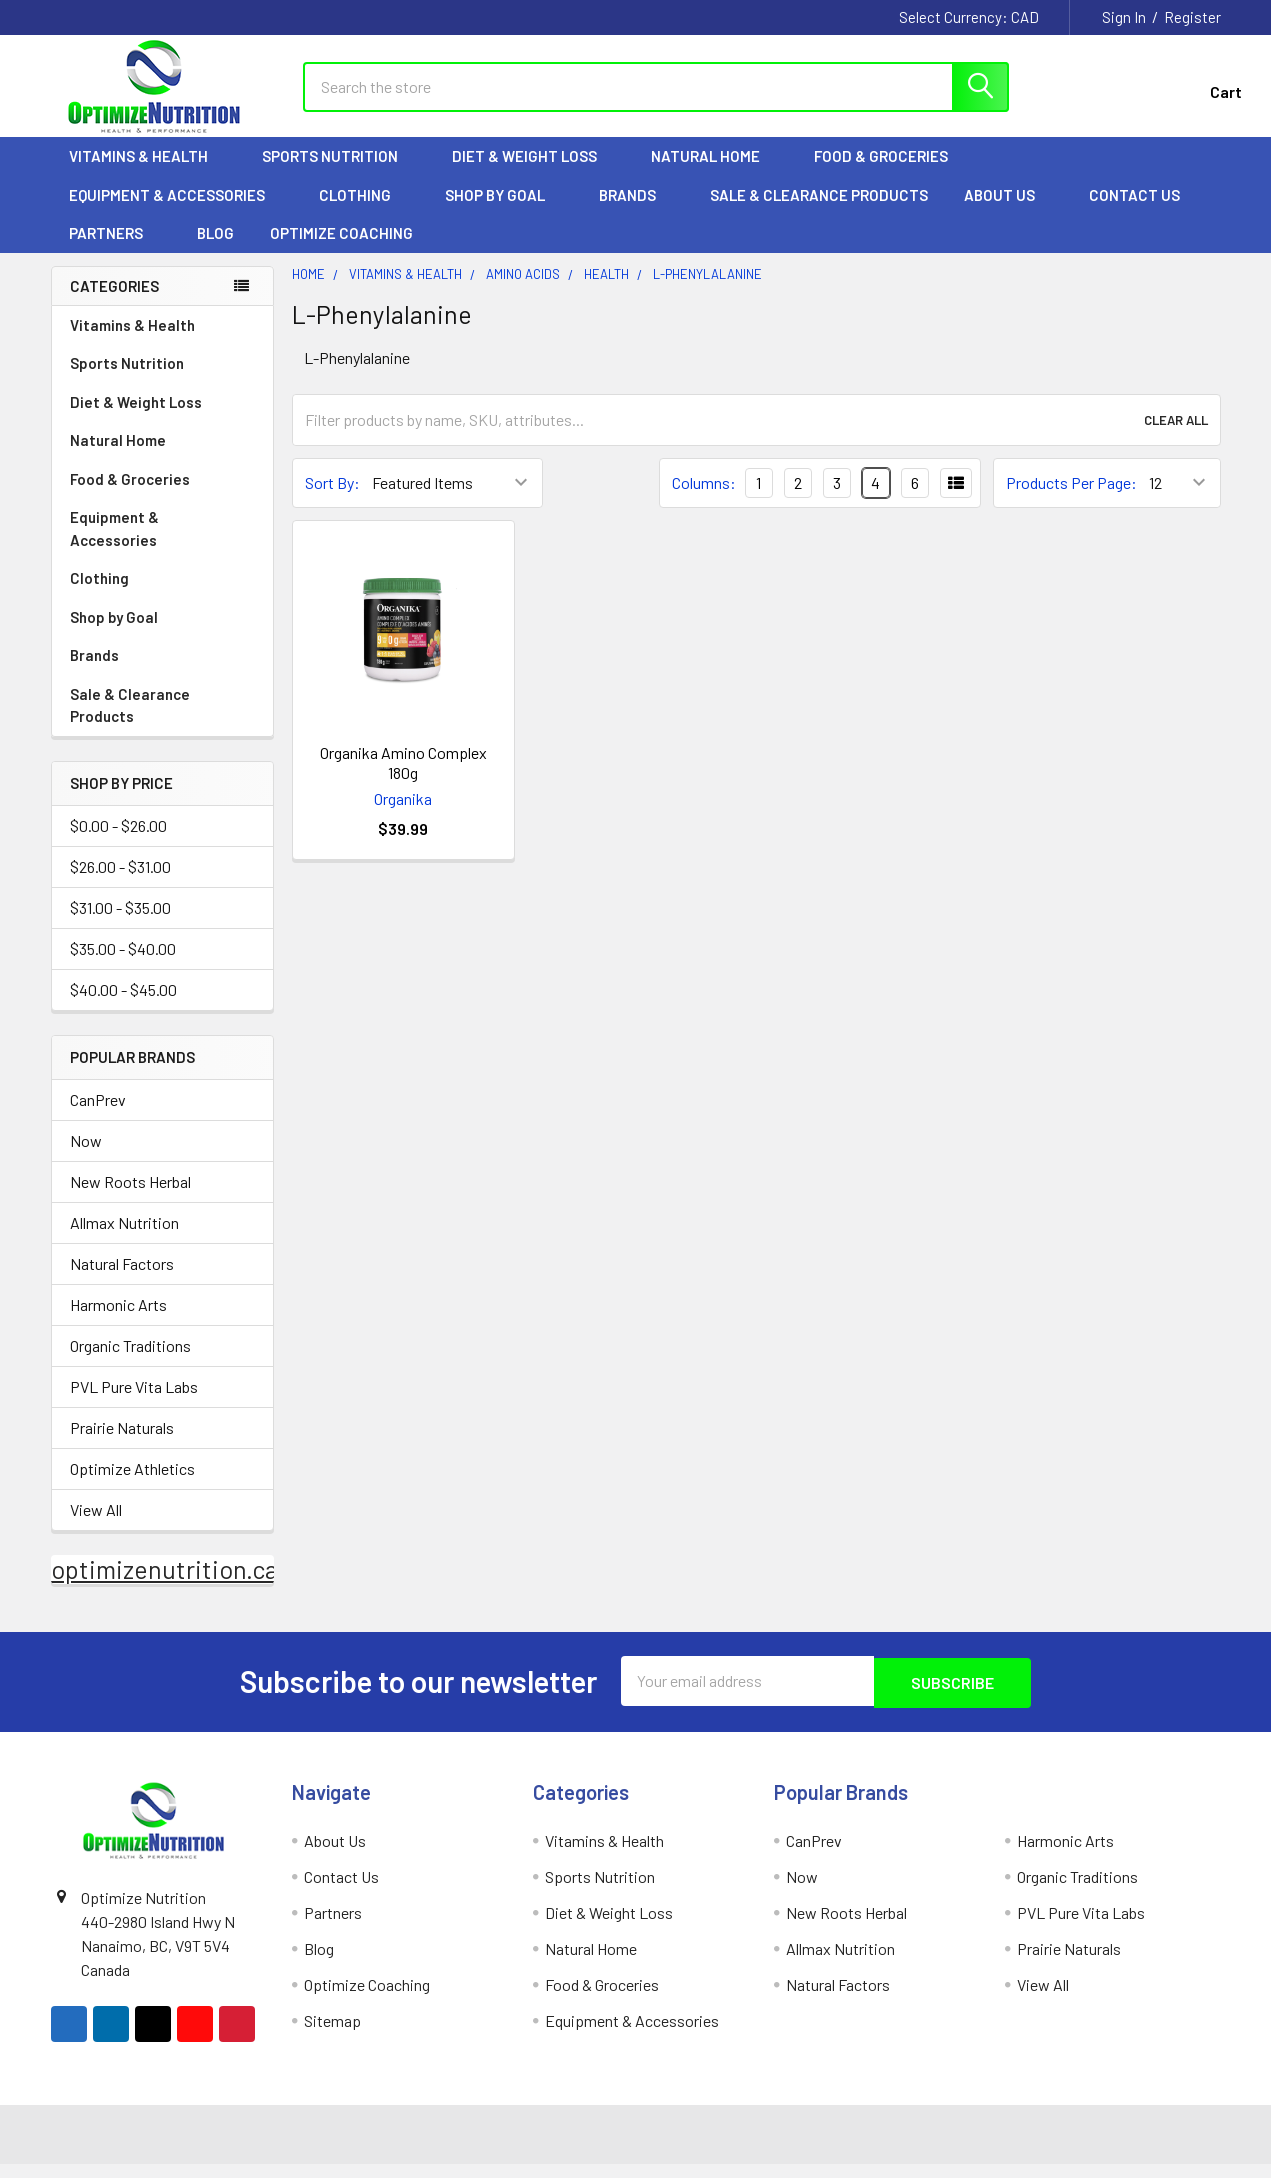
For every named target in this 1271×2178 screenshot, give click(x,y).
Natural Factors (122, 1279)
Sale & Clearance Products (819, 211)
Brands (636, 211)
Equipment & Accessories (176, 211)
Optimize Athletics (132, 1484)
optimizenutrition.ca (164, 1585)
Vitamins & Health (147, 173)
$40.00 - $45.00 (123, 1006)
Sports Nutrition (339, 173)
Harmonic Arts (118, 1320)
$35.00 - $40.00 (123, 965)
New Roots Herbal (130, 1197)
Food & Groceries (890, 173)
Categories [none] (114, 302)
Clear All (1176, 436)
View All (96, 1525)
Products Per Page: (1071, 499)
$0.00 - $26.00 (118, 842)
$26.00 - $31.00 (120, 883)
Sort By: (332, 499)
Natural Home (714, 173)
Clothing (364, 211)
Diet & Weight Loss (533, 173)
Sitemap (332, 2034)
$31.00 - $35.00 (120, 924)
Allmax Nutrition (124, 1238)
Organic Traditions (130, 1361)
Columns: (704, 498)
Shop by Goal (504, 211)
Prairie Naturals (122, 1443)
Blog (215, 250)
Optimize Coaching (341, 250)
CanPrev (98, 1115)
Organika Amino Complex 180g (403, 778)
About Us (1008, 211)
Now (86, 1156)
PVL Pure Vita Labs (134, 1402)
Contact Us (1134, 211)
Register (1192, 17)
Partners (115, 250)
